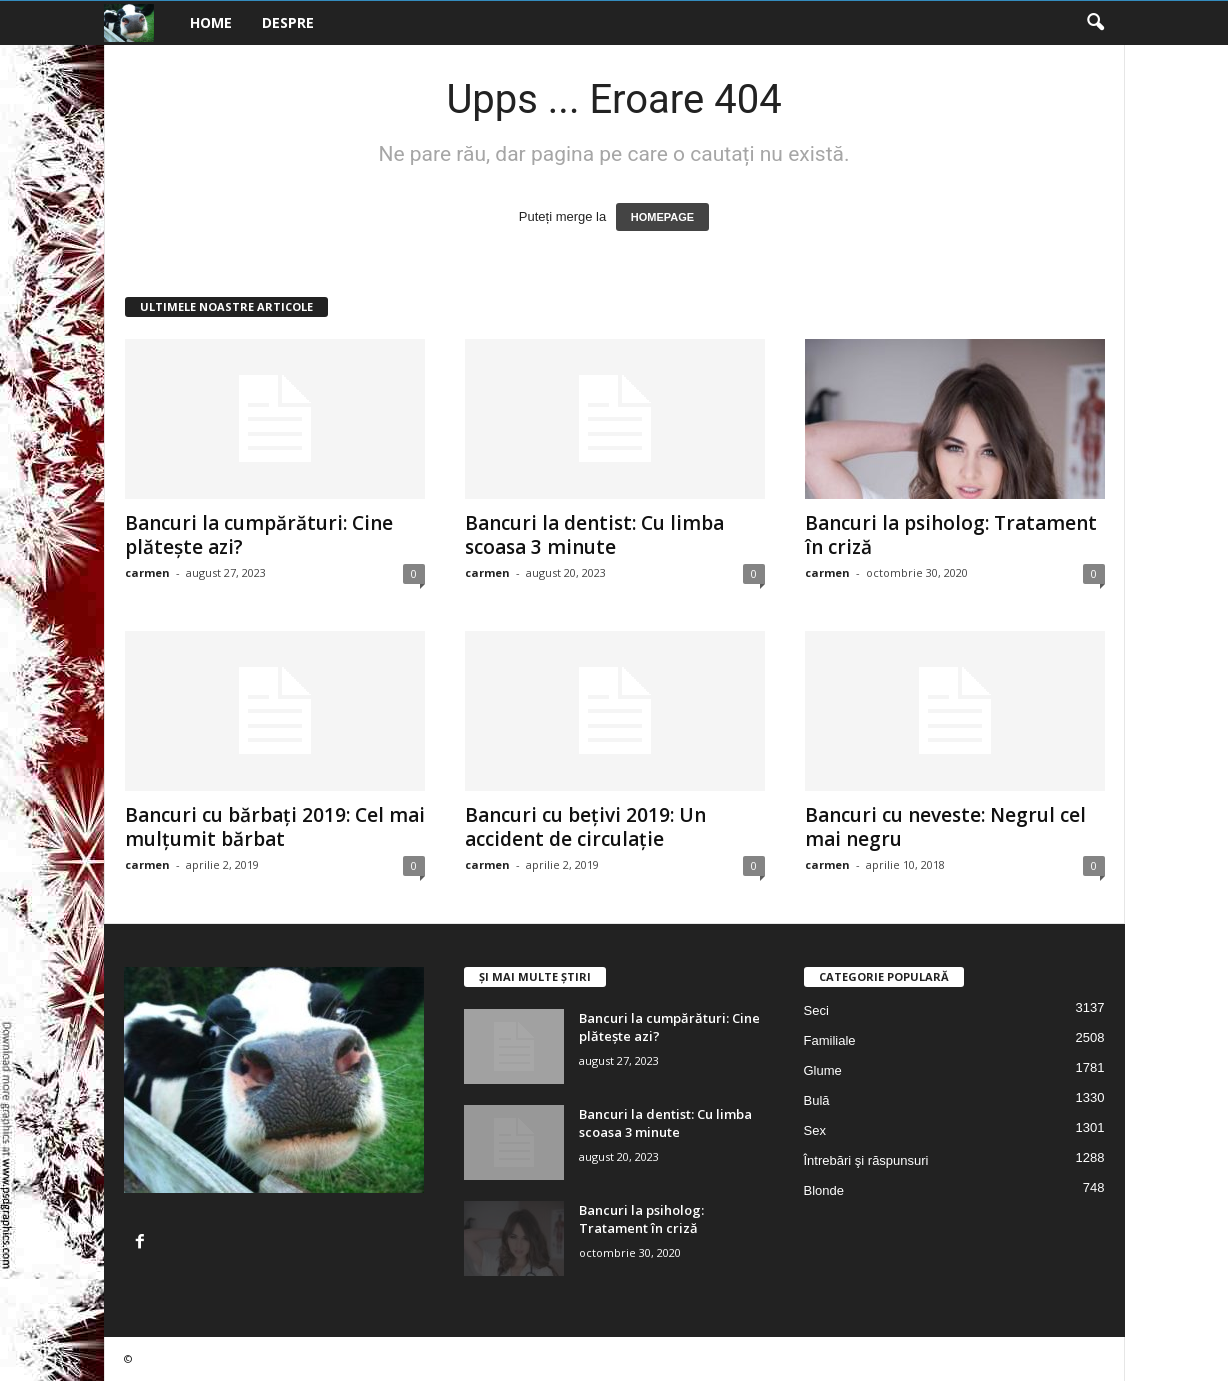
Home (211, 22)
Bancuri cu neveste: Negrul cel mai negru (945, 827)
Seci (816, 1010)
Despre (288, 22)
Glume (823, 1070)
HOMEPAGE (662, 217)
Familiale (830, 1040)
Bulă (817, 1100)
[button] (1095, 23)
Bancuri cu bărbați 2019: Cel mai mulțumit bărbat (275, 827)
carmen (147, 572)
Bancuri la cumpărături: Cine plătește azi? (259, 535)
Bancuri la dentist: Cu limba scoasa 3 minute (594, 535)
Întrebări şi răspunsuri (866, 1160)
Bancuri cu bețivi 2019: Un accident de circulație (585, 827)
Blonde (824, 1190)
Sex (815, 1130)
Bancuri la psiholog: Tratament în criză (951, 535)
